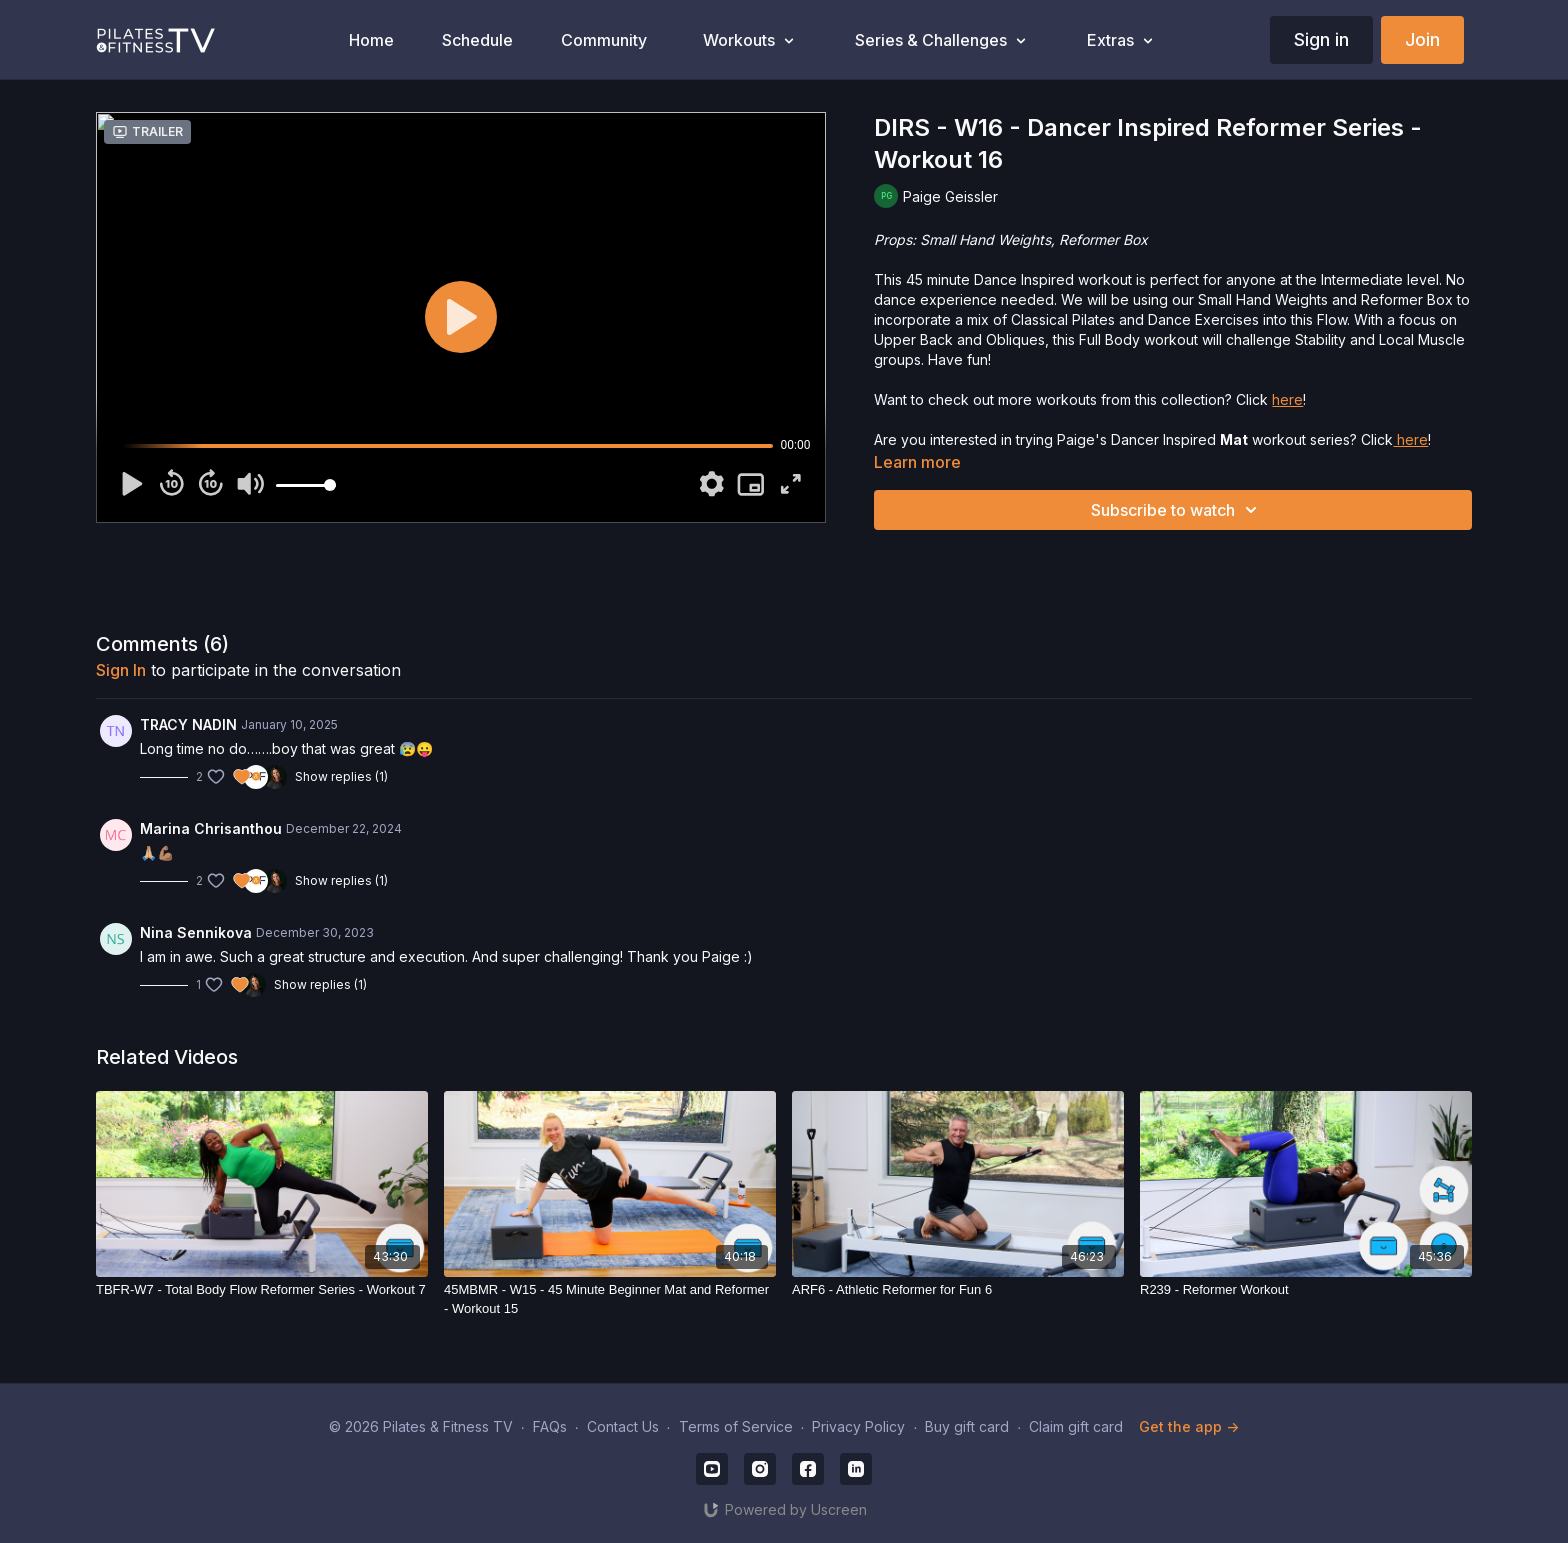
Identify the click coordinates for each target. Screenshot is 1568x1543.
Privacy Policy (858, 1426)
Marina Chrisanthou (211, 828)
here (1287, 399)
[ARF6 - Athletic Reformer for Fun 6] (958, 1290)
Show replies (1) (341, 776)
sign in (121, 670)
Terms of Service (736, 1426)
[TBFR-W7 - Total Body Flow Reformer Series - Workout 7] (262, 1290)
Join (1422, 39)
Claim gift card (1076, 1426)
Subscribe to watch (1177, 510)
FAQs (550, 1426)
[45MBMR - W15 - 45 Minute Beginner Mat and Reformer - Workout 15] (610, 1299)
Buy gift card (967, 1426)
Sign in (1321, 39)
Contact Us (623, 1426)
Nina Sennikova (196, 932)
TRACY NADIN (188, 724)
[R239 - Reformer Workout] (1306, 1290)
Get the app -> (1189, 1426)
